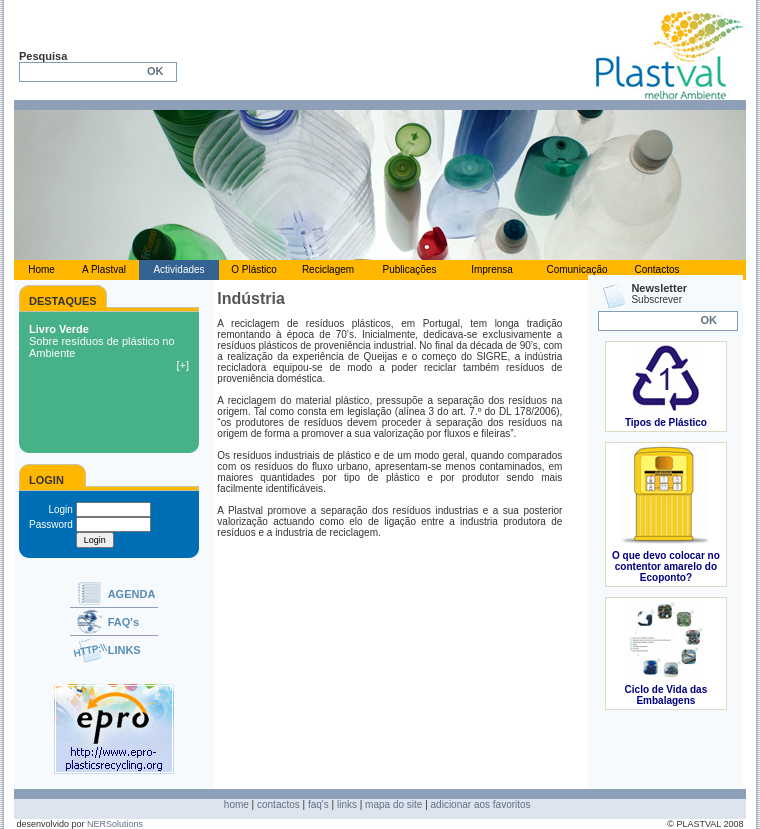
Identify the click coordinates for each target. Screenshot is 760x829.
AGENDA (132, 594)
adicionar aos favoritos (481, 804)
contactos (278, 804)
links (347, 804)
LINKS (124, 650)
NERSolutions (115, 824)
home (236, 804)
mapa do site (393, 804)
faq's (318, 804)
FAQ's (123, 622)
